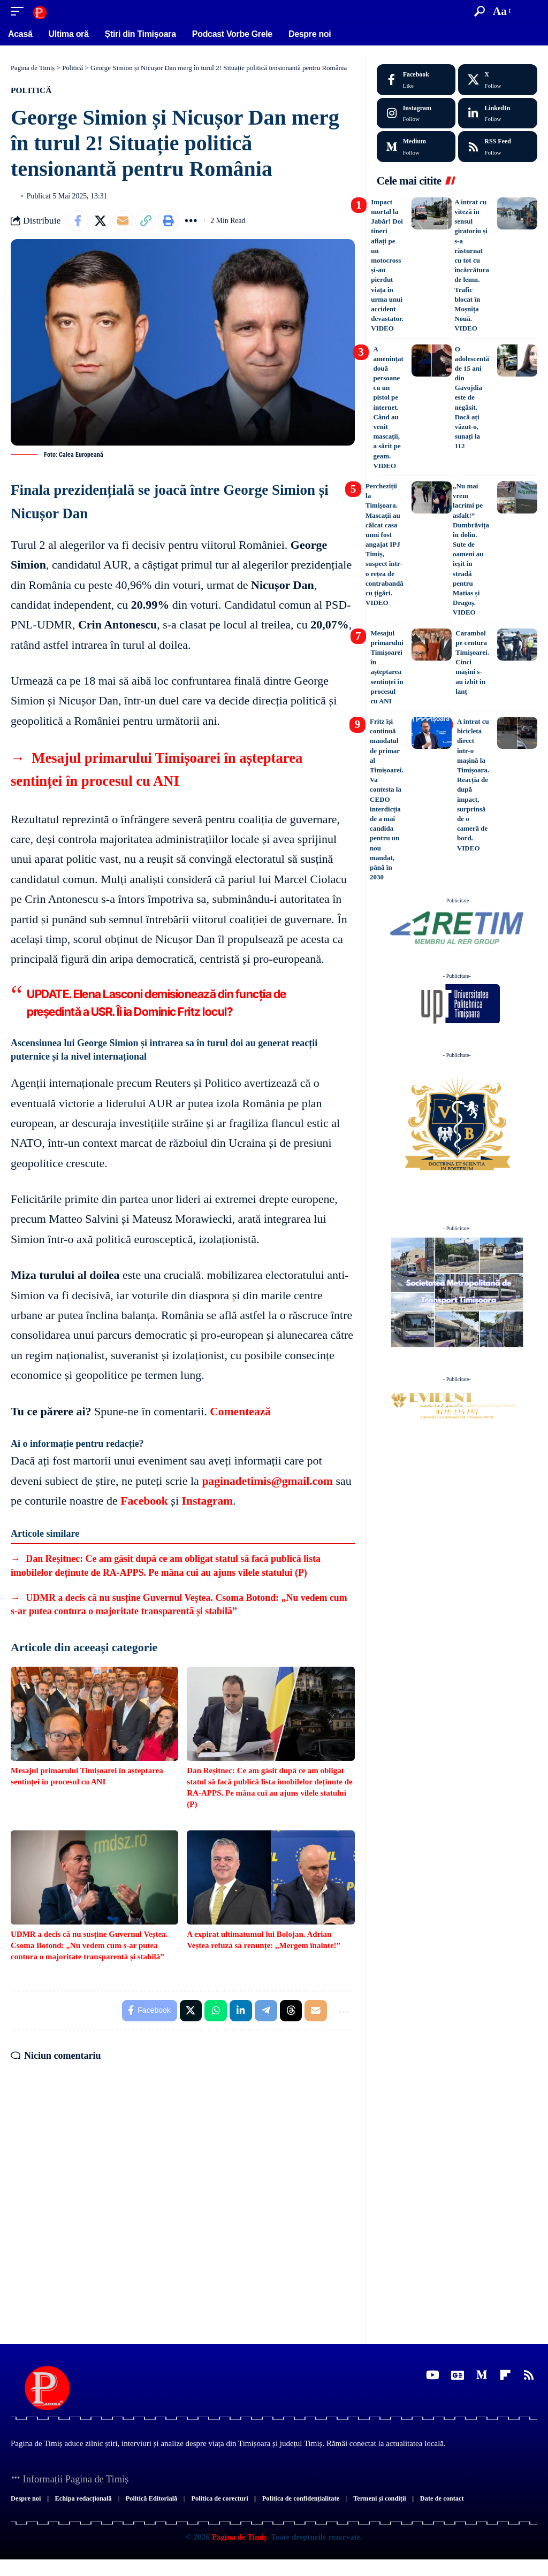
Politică (32, 90)
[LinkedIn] (497, 113)
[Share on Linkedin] (240, 2011)
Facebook (144, 1501)
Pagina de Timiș (238, 2554)
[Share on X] (100, 221)
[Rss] (528, 2376)
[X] (497, 79)
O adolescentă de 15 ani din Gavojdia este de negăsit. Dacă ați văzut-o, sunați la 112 (472, 397)
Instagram (208, 1501)
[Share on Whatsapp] (215, 2011)
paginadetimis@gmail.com (269, 1481)
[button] (20, 11)
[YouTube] (432, 2376)
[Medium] (416, 146)
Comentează (241, 1412)
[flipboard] (505, 2376)
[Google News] (457, 2376)
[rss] (497, 146)
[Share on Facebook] (77, 221)
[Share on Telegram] (265, 2011)
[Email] (123, 221)
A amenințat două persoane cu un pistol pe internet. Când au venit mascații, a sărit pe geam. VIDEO (388, 407)
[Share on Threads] (290, 2011)
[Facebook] (416, 79)
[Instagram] (416, 113)
